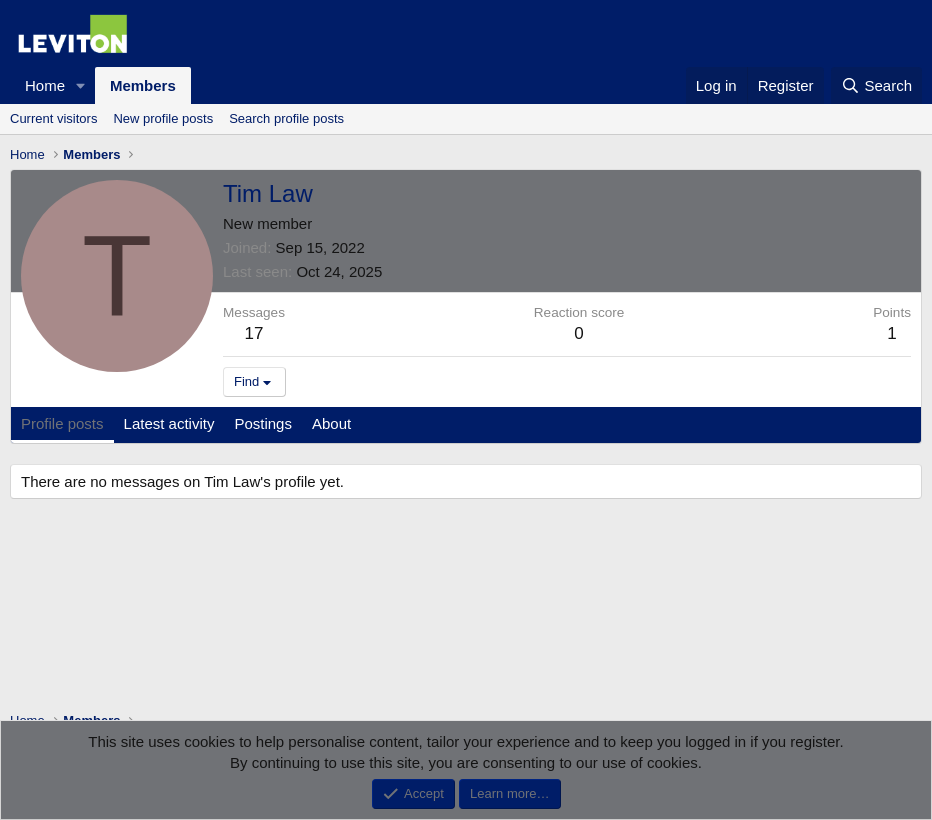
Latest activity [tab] (169, 423)
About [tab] (331, 423)
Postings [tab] (263, 423)
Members (143, 85)
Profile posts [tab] (62, 423)
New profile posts (163, 118)
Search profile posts (286, 118)
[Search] (876, 85)
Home (45, 85)
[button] (81, 85)
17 (254, 333)
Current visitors (53, 118)
